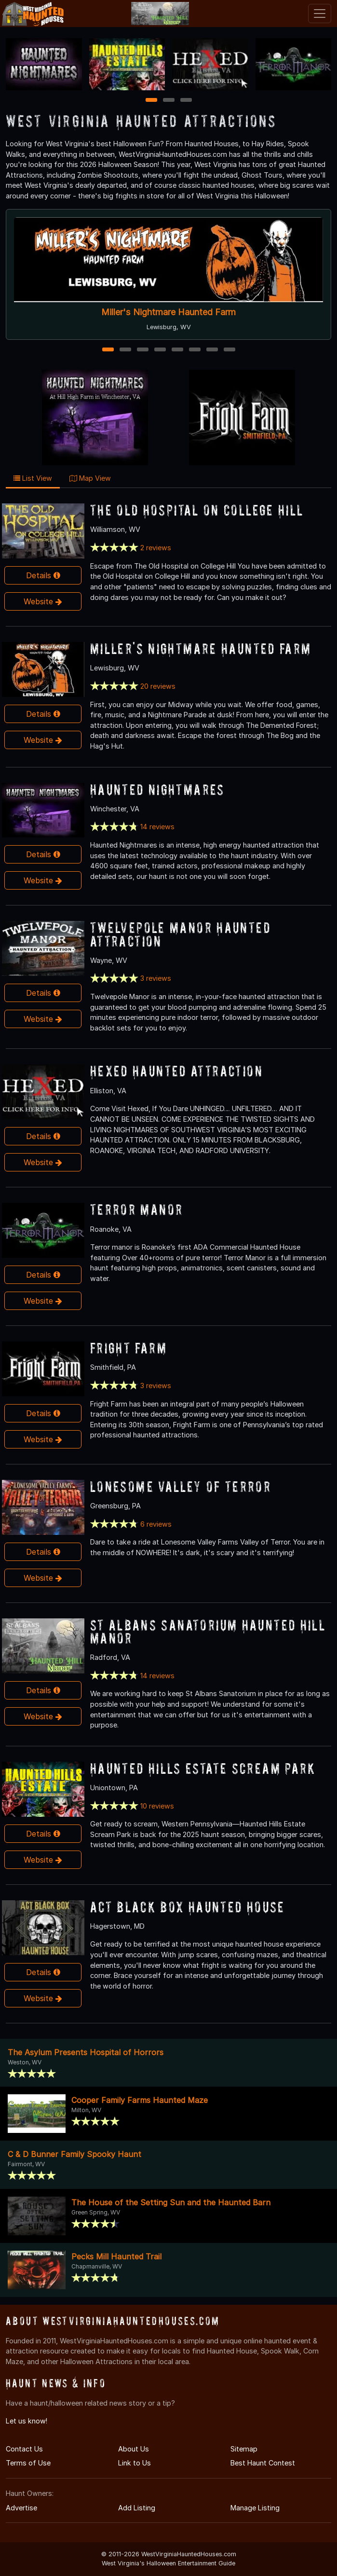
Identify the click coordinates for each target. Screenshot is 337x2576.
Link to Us (134, 2463)
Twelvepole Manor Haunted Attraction (180, 934)
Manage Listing (255, 2508)
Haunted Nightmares (157, 789)
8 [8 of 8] (229, 350)
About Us (133, 2449)
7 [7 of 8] (212, 350)
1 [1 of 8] (108, 350)
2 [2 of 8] (125, 350)
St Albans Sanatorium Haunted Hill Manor (207, 1631)
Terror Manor (136, 1209)
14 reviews (157, 826)
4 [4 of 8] (160, 350)
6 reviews (156, 1524)
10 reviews (157, 1806)
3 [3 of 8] (143, 350)
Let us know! (26, 2421)
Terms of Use (28, 2463)
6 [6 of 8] (194, 350)
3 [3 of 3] (186, 100)
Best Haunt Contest (262, 2463)
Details (43, 575)
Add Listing (136, 2508)
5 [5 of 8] (177, 350)
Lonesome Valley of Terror (180, 1486)
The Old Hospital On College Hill (197, 509)
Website (43, 601)
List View (32, 478)
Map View (90, 478)
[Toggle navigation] (319, 13)
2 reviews (155, 547)
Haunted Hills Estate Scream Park (203, 1768)
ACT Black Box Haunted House (187, 1906)
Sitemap (243, 2449)
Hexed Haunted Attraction (176, 1070)
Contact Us (24, 2449)
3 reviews (155, 978)
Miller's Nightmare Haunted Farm (168, 311)
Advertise (21, 2508)
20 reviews (157, 686)
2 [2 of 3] (169, 100)
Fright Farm (128, 1347)
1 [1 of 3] (151, 100)
